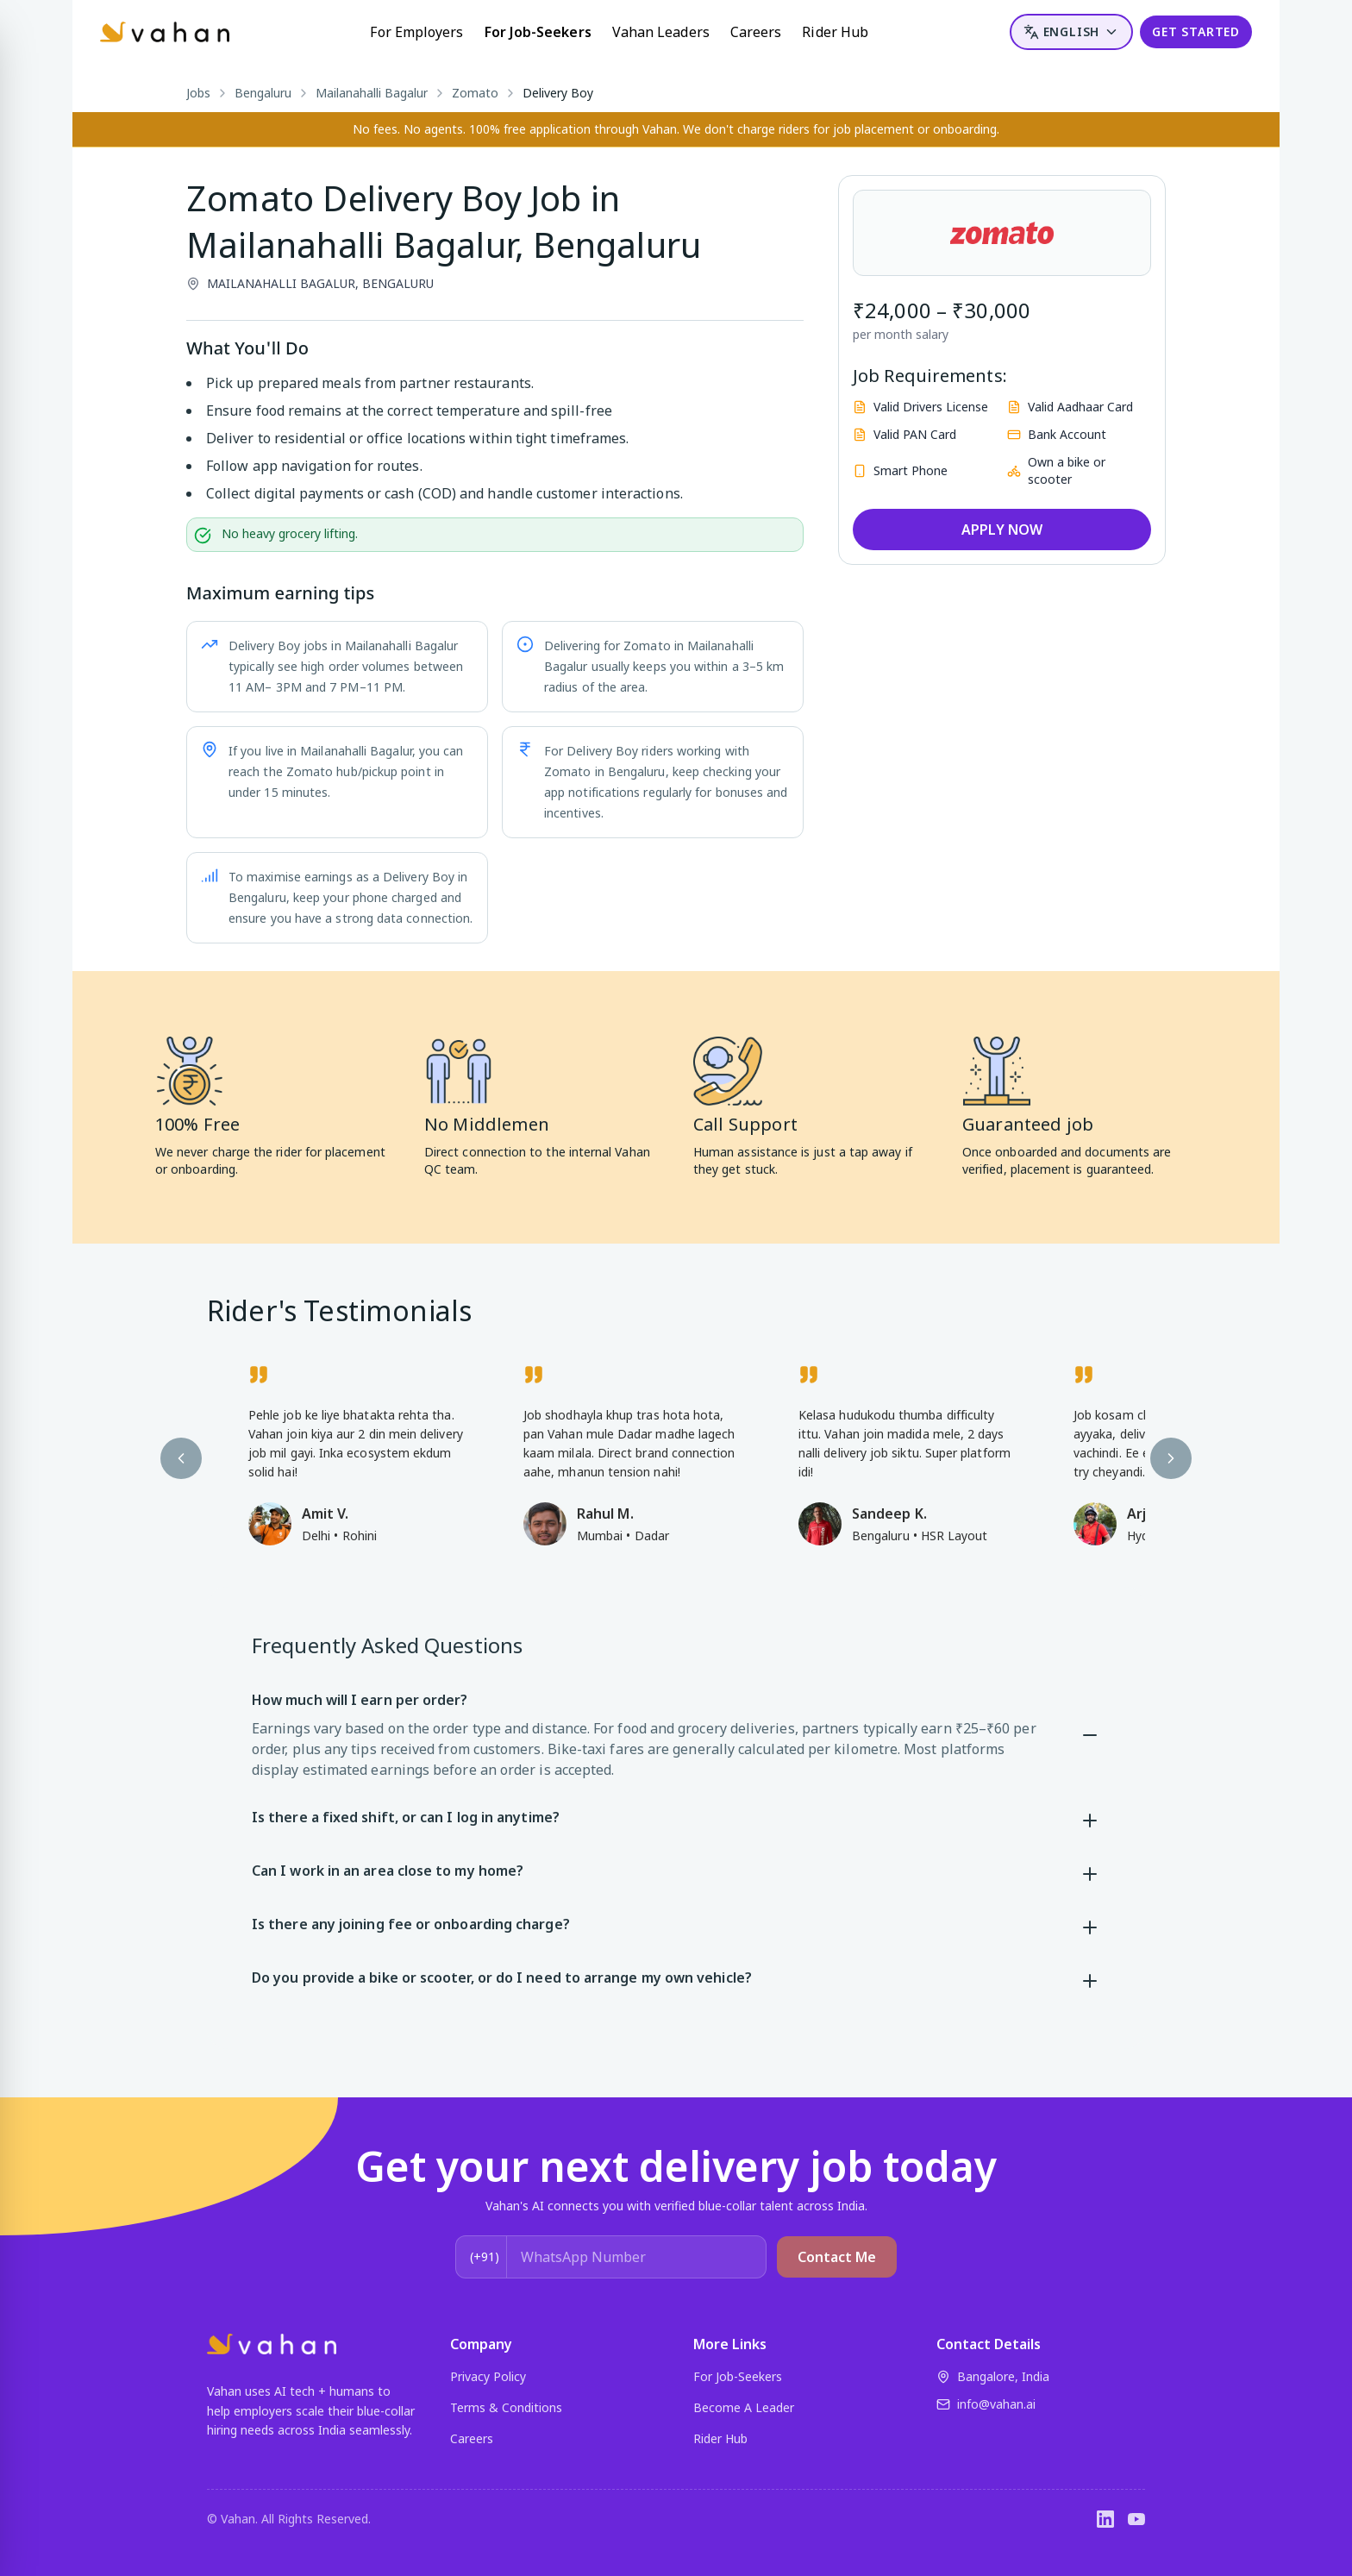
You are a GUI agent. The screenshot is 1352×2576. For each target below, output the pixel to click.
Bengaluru (263, 93)
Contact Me (837, 2256)
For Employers (416, 31)
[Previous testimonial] (181, 1458)
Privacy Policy (488, 2376)
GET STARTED (1196, 31)
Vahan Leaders (661, 31)
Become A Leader (743, 2407)
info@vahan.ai (986, 2404)
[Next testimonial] (1171, 1458)
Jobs (198, 93)
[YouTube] (1136, 2519)
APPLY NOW (1001, 529)
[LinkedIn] (1105, 2519)
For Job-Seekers (538, 31)
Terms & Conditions (506, 2407)
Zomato (475, 93)
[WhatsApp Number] (636, 2257)
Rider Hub (835, 31)
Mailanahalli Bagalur (372, 93)
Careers (756, 31)
